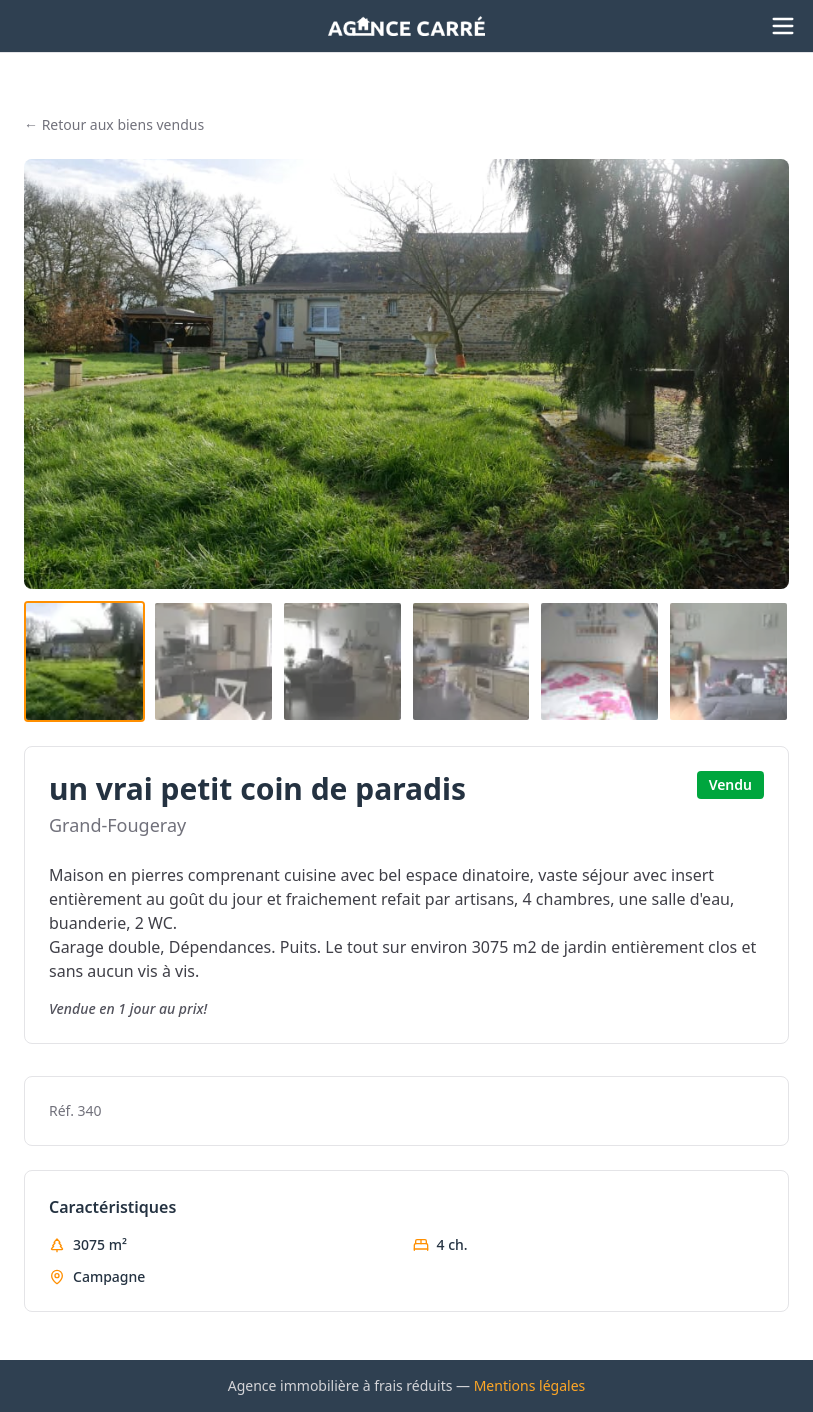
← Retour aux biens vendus (114, 124)
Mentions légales (530, 1385)
